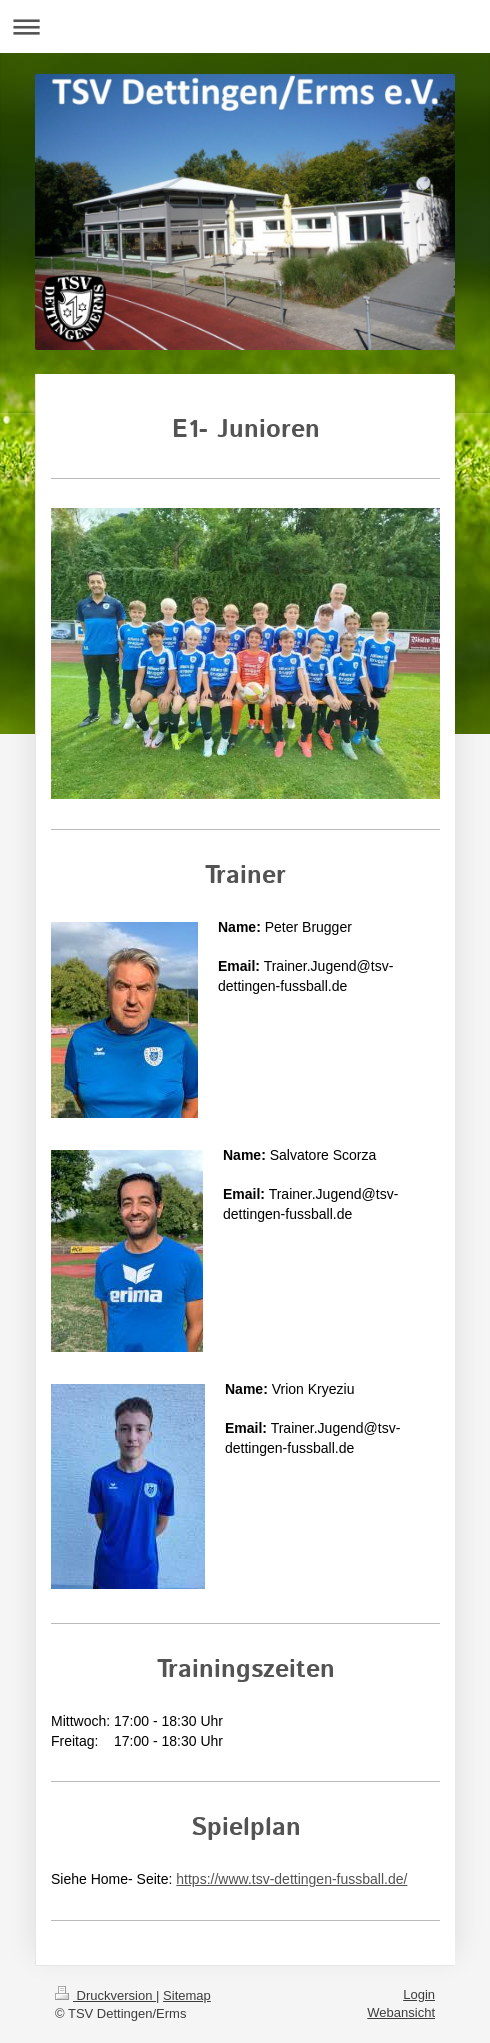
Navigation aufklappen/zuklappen (245, 26)
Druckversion (105, 1995)
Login (419, 1994)
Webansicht (401, 2012)
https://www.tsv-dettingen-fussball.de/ (291, 1879)
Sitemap (187, 1995)
